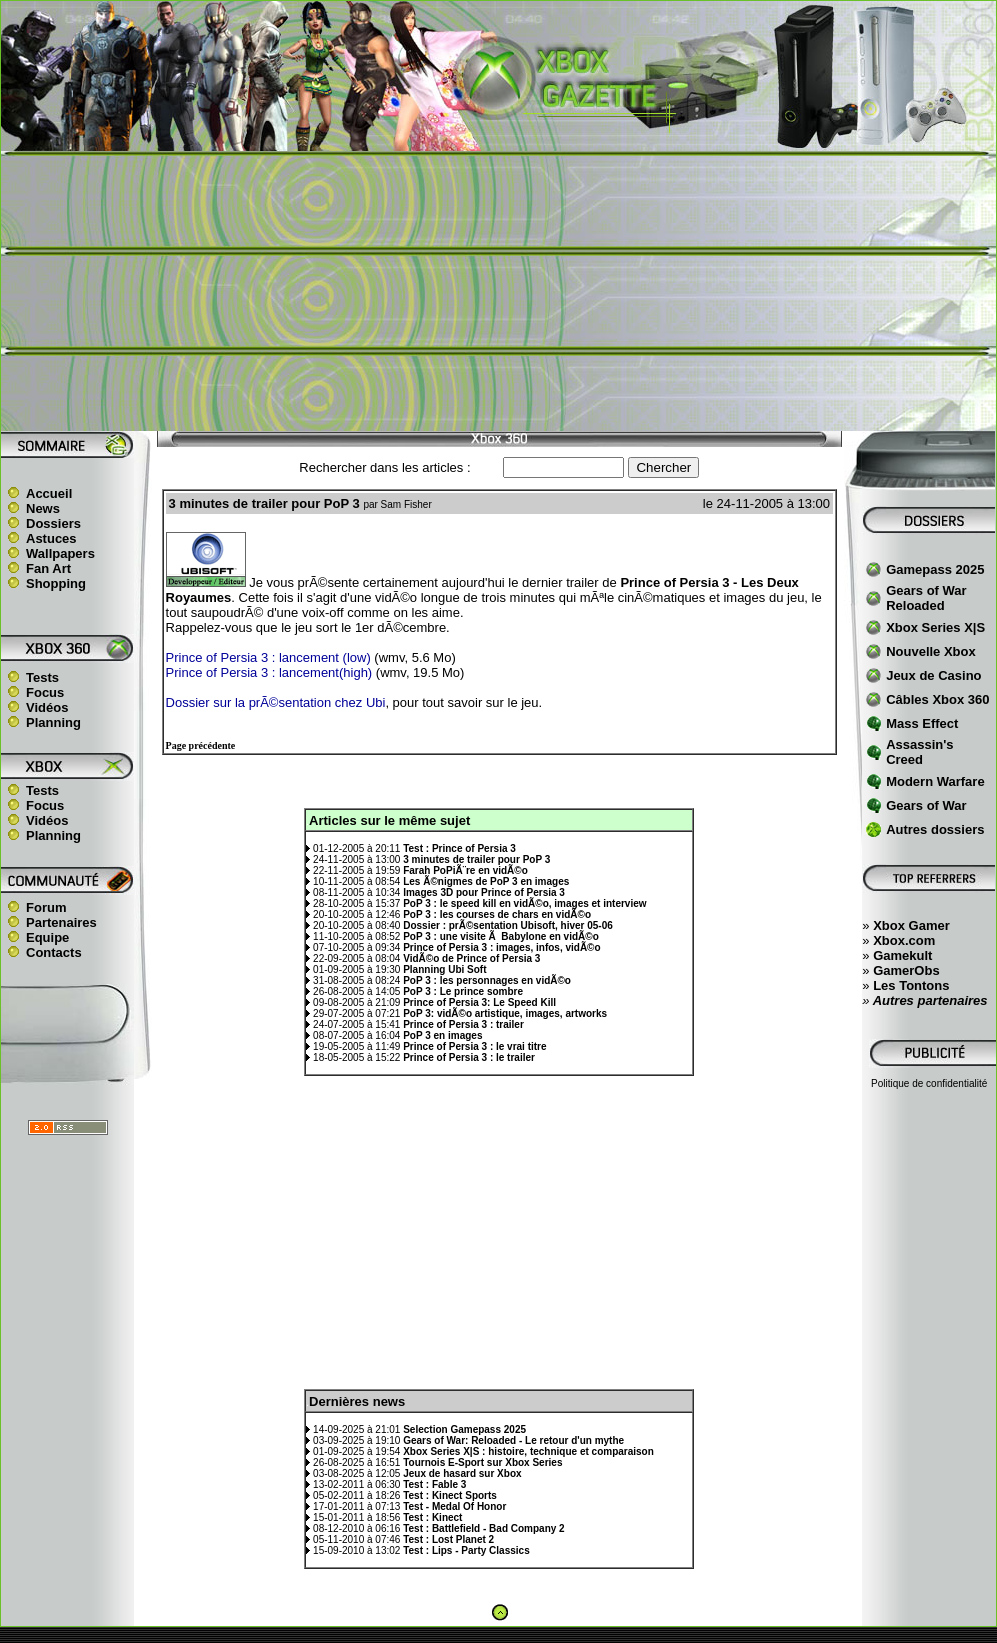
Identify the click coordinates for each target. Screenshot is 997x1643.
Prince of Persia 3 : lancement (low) (268, 657)
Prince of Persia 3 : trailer (463, 1024)
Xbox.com (904, 940)
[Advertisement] (498, 291)
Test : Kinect (432, 1517)
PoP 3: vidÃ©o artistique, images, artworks (505, 1013)
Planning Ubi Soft (444, 969)
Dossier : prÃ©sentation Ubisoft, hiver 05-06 (508, 925)
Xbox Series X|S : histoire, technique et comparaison (528, 1451)
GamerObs (906, 970)
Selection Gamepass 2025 (464, 1429)
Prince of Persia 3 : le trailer (469, 1057)
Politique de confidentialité (929, 1083)
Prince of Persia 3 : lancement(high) (269, 672)
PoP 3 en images (442, 1035)
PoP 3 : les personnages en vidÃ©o (487, 980)
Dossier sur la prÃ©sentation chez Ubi (276, 702)
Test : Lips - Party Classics (466, 1550)
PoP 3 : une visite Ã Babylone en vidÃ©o (501, 936)
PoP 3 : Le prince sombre (463, 991)
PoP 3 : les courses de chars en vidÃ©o (497, 914)
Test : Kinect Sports (450, 1495)
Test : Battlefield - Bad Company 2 (484, 1528)
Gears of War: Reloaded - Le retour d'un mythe (513, 1440)
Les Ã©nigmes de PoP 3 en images (486, 881)
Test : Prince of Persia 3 (459, 848)
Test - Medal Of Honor (454, 1506)
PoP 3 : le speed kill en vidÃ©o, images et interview (524, 903)
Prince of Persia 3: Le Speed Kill (479, 1002)
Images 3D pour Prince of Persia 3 (484, 892)
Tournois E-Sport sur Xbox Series (482, 1462)
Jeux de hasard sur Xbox (462, 1473)
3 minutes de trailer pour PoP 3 (476, 859)
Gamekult (902, 955)
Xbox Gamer (911, 925)
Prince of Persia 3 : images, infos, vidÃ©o (501, 947)
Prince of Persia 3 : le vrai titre (474, 1046)
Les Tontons (911, 985)
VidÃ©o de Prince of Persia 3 (471, 958)
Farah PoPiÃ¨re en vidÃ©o (465, 870)
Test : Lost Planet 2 (448, 1539)
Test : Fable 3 (434, 1484)
